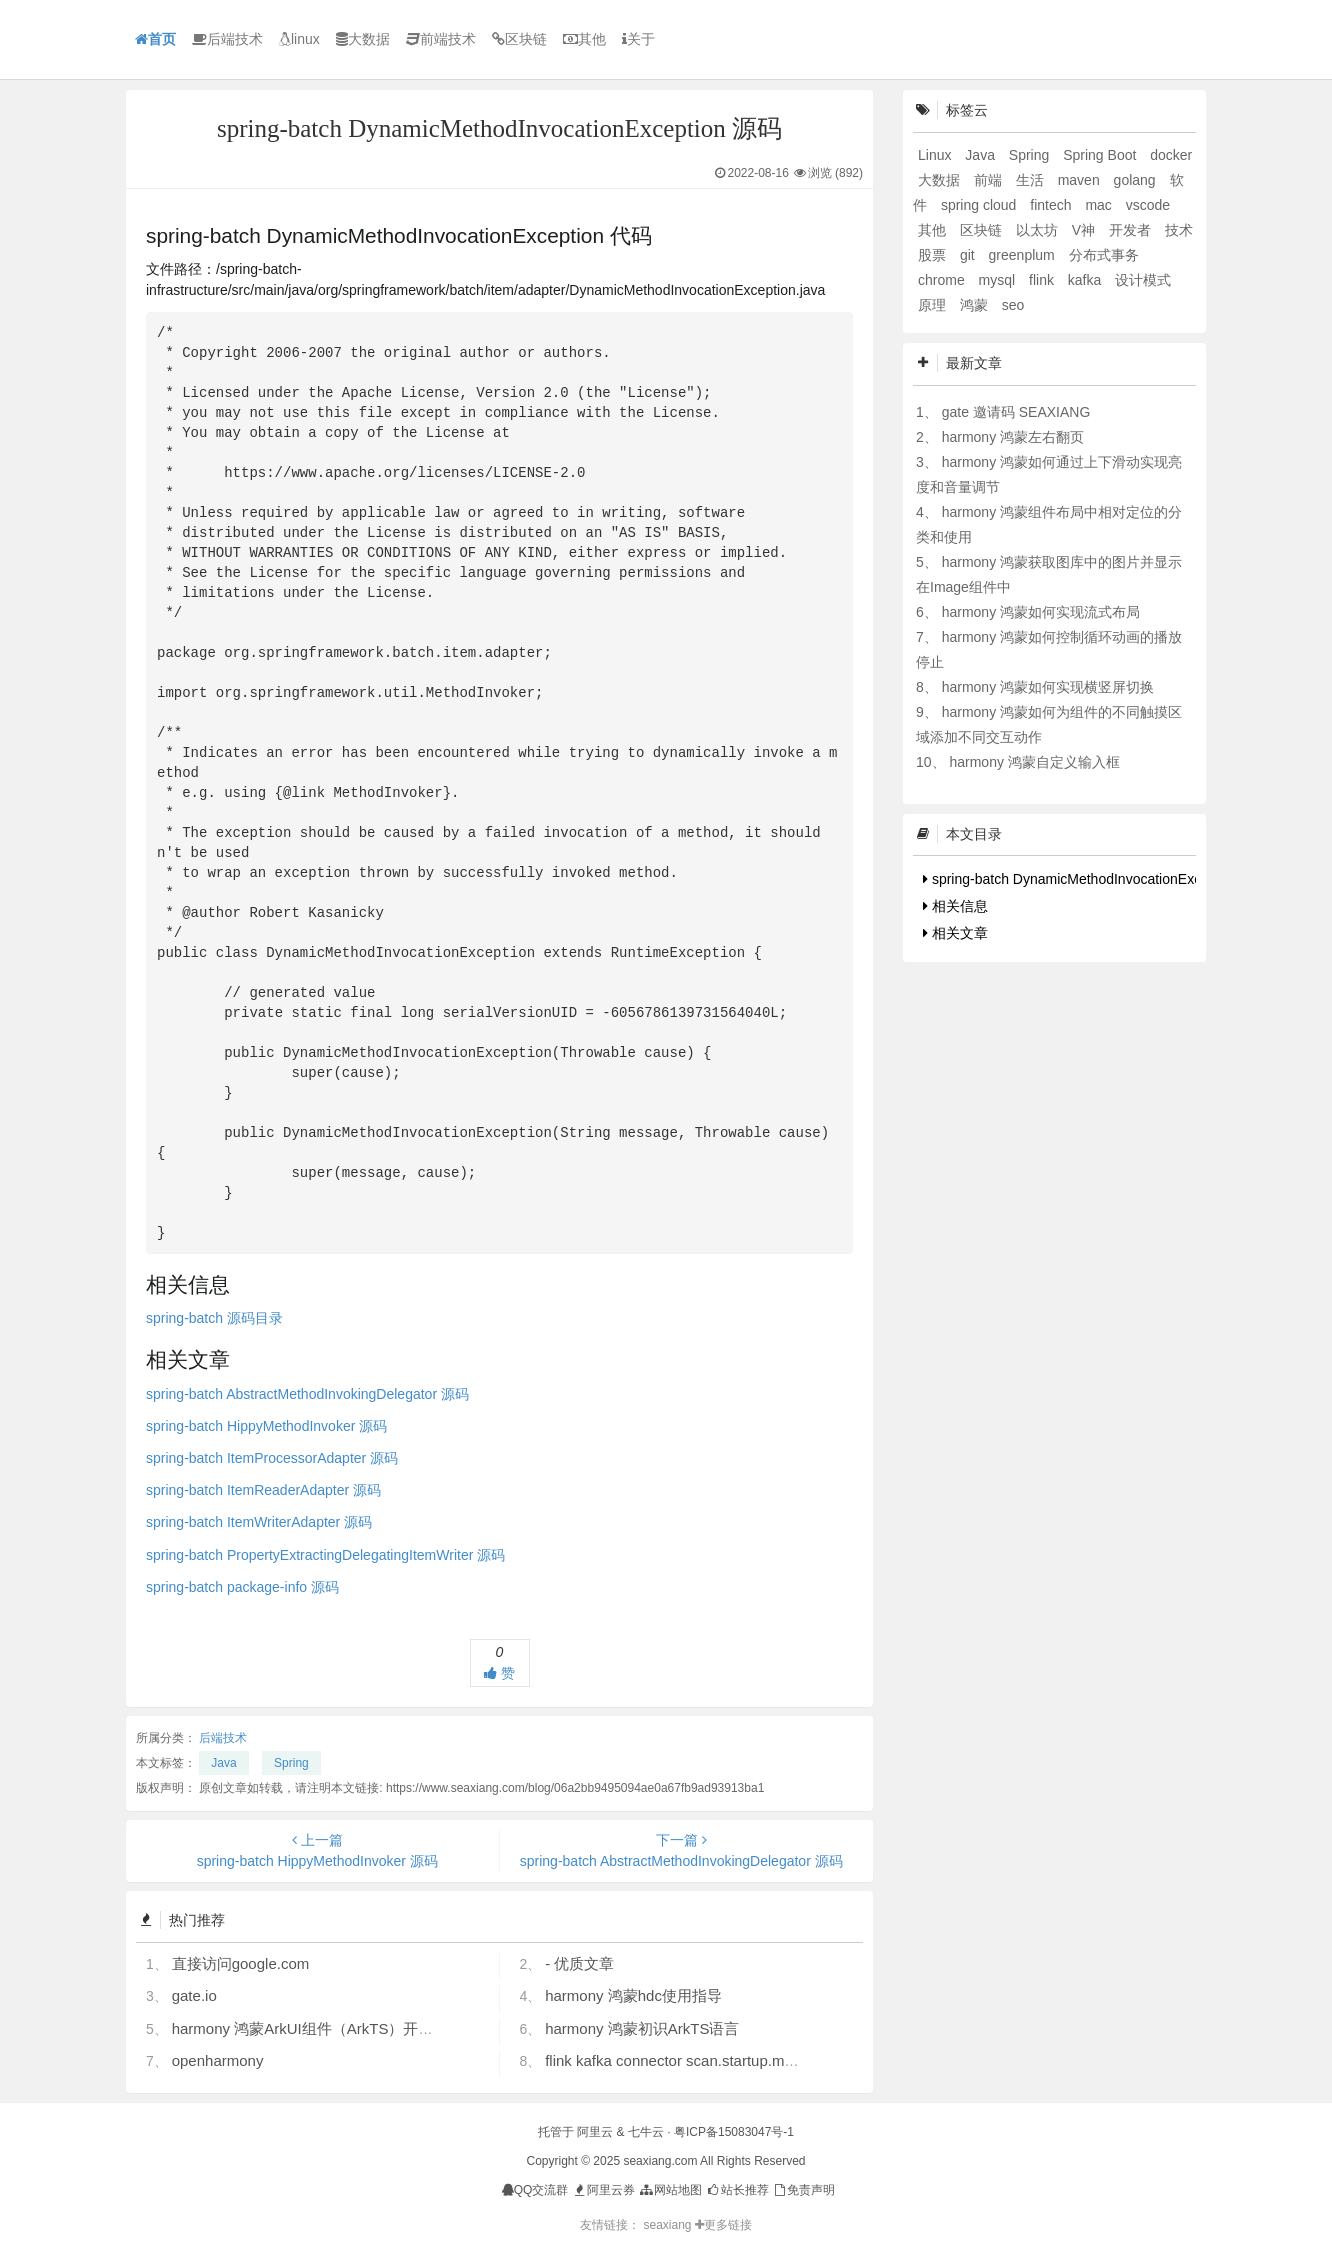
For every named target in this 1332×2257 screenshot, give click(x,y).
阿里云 (595, 2132)
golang (1137, 180)
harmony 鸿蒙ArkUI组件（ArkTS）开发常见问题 (333, 2028)
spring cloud (980, 205)
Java (223, 1763)
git (969, 255)
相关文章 (955, 933)
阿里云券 (603, 2190)
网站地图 (669, 2190)
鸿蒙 (976, 305)
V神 (1085, 230)
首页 (155, 39)
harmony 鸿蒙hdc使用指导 (633, 1995)
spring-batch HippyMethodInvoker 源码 (266, 1426)
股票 (934, 255)
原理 (934, 305)
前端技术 (441, 39)
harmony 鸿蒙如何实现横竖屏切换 (1048, 687)
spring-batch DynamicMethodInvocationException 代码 (1097, 879)
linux (299, 39)
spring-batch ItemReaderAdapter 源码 (263, 1490)
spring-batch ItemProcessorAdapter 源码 (272, 1458)
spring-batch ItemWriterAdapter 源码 (259, 1522)
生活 (1032, 180)
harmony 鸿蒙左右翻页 (1013, 437)
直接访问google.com (241, 1963)
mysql (999, 280)
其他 (584, 39)
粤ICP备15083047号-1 (734, 2132)
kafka (1086, 280)
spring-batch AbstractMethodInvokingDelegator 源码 (307, 1394)
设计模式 (1143, 280)
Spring (291, 1763)
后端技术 (227, 39)
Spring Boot (1101, 155)
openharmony (218, 2060)
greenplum (1024, 255)
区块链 (519, 39)
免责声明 (803, 2190)
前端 (990, 180)
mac (1100, 205)
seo (1013, 305)
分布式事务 (1104, 255)
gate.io (194, 1995)
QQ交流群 (535, 2190)
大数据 (363, 39)
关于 (638, 39)
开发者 (1132, 230)
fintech (1052, 205)
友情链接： (610, 2225)
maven (1081, 180)
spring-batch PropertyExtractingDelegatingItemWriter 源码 (325, 1555)
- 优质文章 (579, 1963)
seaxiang (668, 2225)
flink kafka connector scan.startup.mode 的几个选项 (716, 2060)
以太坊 (1039, 230)
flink (1043, 280)
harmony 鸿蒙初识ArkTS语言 (642, 2028)
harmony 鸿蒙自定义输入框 (1034, 762)
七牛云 (646, 2132)
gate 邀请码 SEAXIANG (1016, 412)
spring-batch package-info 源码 (242, 1587)
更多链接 (723, 2225)
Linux (936, 155)
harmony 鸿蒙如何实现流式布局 (1041, 612)
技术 (1179, 230)
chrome (943, 280)
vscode (1148, 205)
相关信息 (955, 906)
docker (1171, 155)
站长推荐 (736, 2190)
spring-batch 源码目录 (214, 1318)
